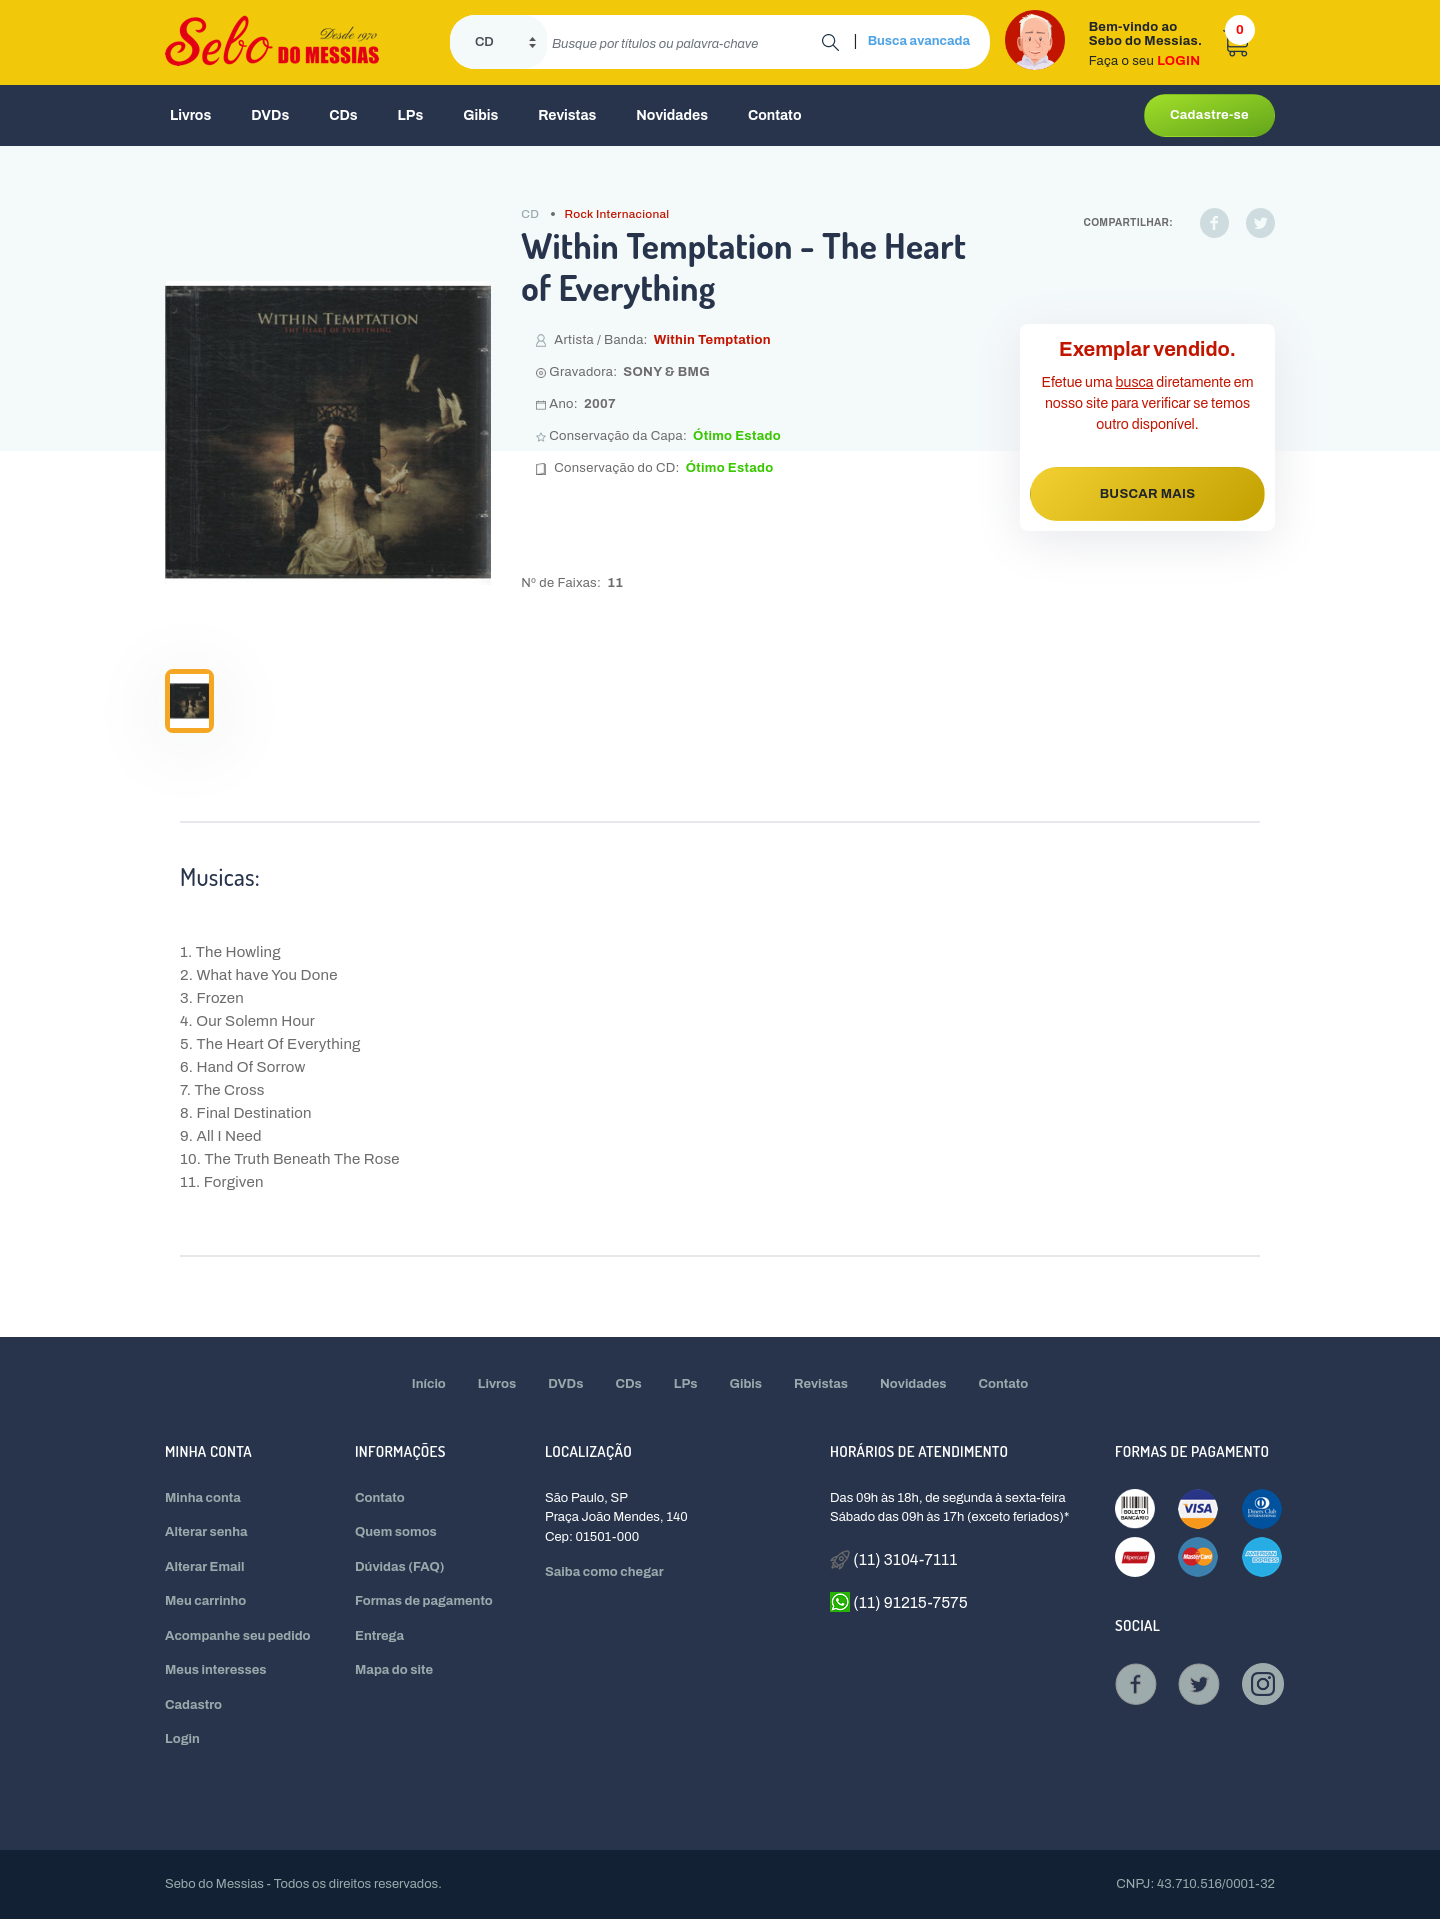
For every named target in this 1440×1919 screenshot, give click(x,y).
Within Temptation (712, 340)
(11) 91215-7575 (899, 1602)
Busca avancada (919, 41)
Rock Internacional (617, 214)
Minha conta (203, 1498)
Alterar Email (204, 1567)
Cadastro (193, 1705)
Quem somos (396, 1532)
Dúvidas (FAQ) (400, 1567)
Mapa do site (394, 1670)
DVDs (270, 115)
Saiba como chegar (604, 1572)
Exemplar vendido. (1147, 349)
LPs (411, 115)
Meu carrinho (205, 1601)
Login (182, 1739)
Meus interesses (216, 1670)
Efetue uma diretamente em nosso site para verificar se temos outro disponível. (1148, 403)
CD (530, 214)
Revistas (567, 115)
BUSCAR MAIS (1148, 494)
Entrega (379, 1636)
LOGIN (1178, 61)
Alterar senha (206, 1532)
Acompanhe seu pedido (238, 1636)
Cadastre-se (1209, 115)
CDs (343, 115)
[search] (684, 42)
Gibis (480, 115)
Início (429, 1384)
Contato (775, 115)
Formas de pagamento (424, 1601)
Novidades (672, 115)
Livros (190, 115)
